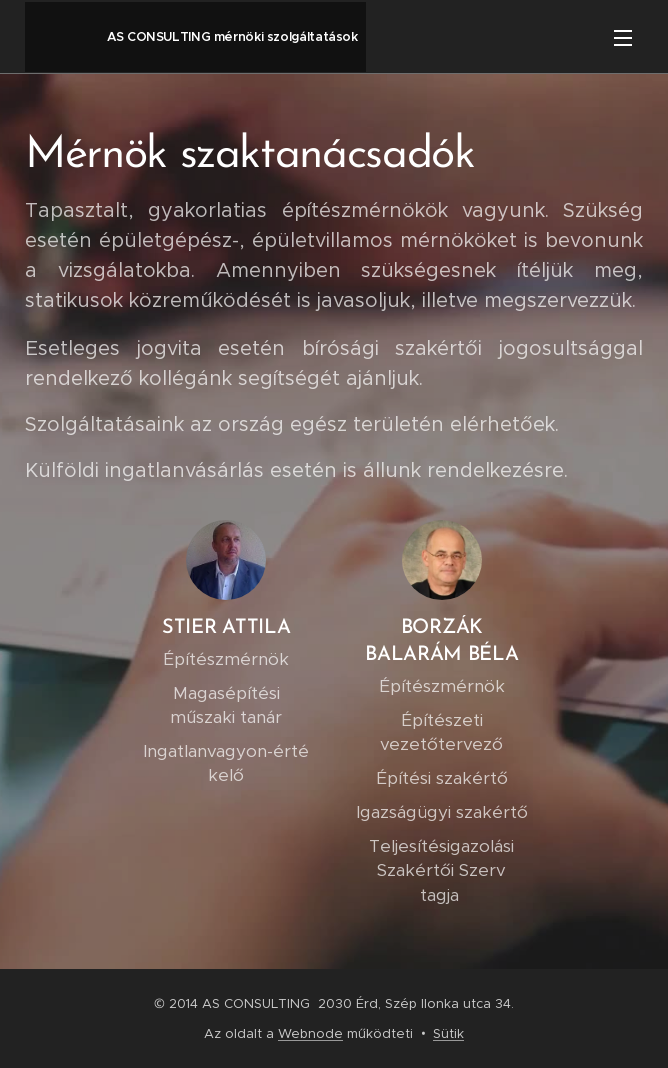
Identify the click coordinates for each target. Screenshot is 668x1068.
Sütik (448, 1033)
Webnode (310, 1033)
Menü (623, 38)
